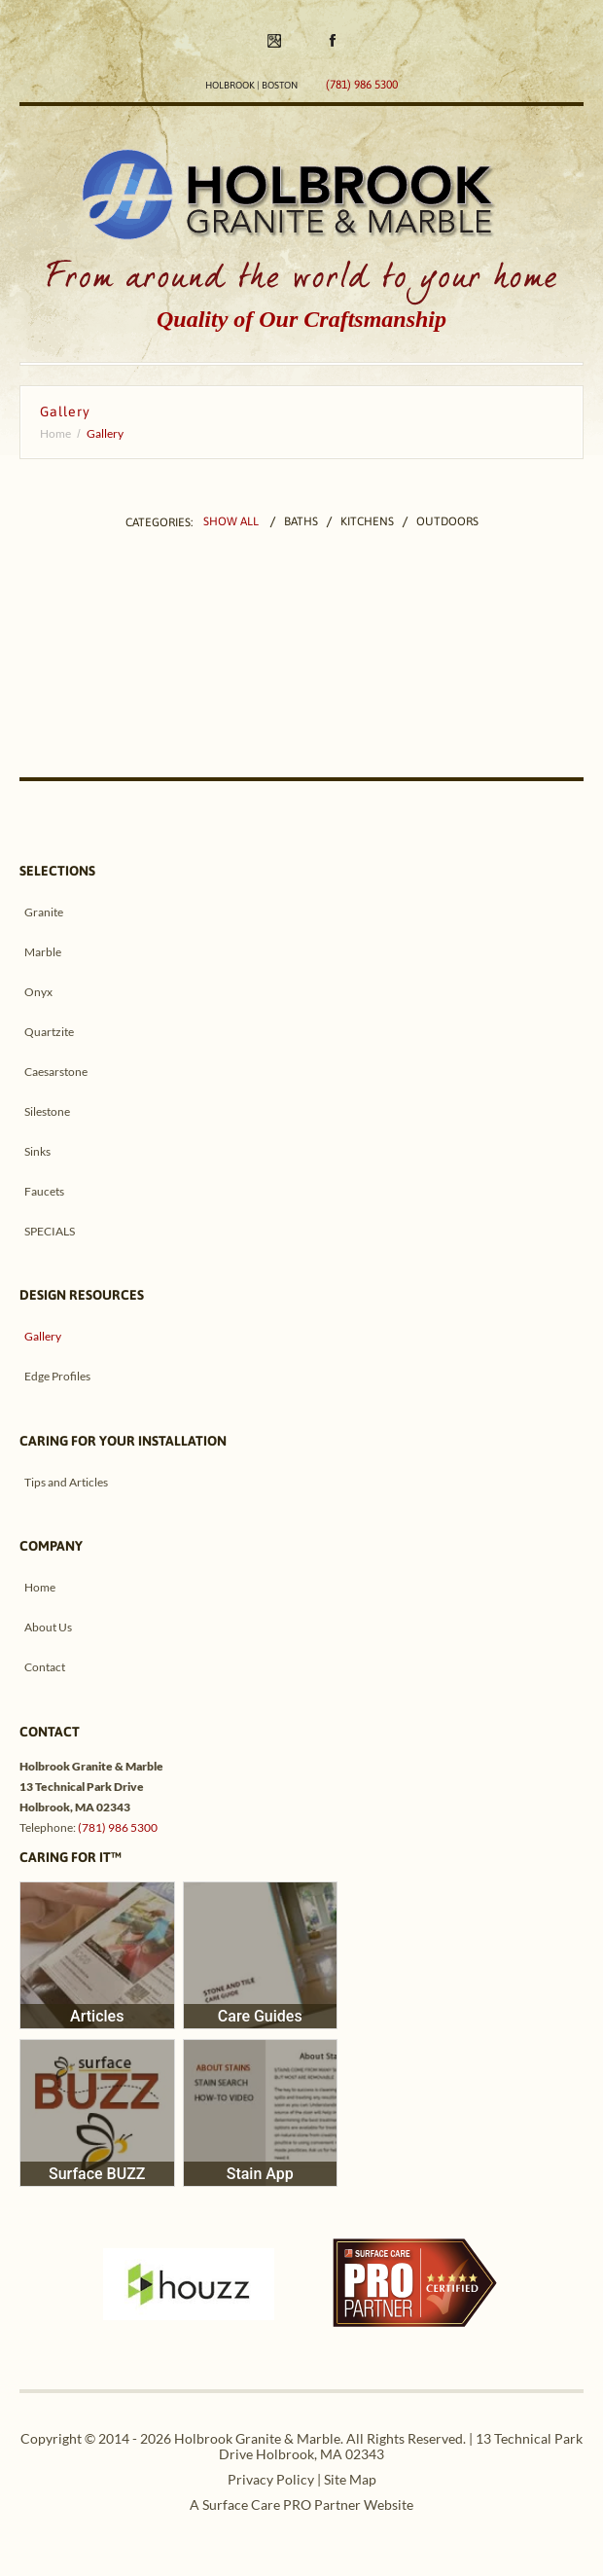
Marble (42, 952)
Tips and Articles (66, 1482)
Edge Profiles (57, 1376)
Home (55, 433)
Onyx (38, 991)
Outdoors (447, 522)
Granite (43, 912)
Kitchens (367, 522)
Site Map (350, 2479)
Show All (231, 522)
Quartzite (49, 1031)
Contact (44, 1667)
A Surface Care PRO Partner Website (301, 2504)
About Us (48, 1627)
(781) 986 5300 (118, 1827)
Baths (301, 522)
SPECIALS (49, 1231)
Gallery (42, 1336)
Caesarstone (56, 1071)
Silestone (47, 1111)
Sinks (37, 1151)
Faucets (44, 1191)
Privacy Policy (271, 2479)
